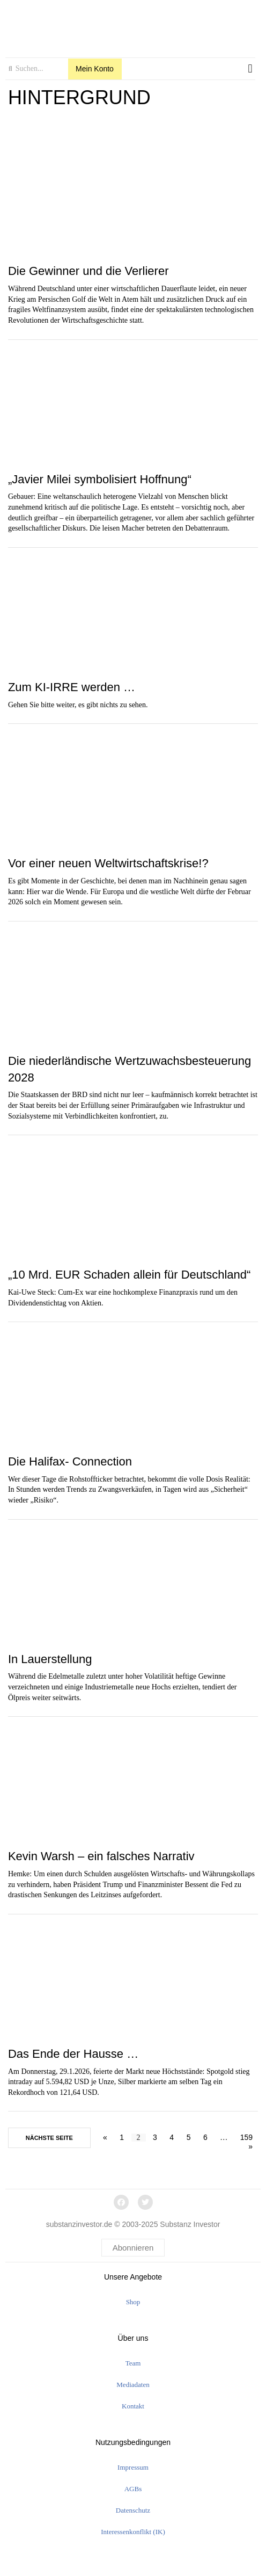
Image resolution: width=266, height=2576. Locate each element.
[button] (250, 69)
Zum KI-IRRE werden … (71, 687)
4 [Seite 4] (171, 2137)
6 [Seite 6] (205, 2137)
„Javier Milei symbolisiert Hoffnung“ (99, 479)
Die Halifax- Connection (70, 1461)
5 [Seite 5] (189, 2137)
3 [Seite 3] (155, 2137)
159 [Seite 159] (246, 2137)
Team (133, 2363)
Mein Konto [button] (95, 68)
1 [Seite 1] (122, 2137)
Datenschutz (133, 2510)
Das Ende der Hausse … (73, 2053)
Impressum (133, 2467)
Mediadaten (132, 2385)
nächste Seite (49, 2138)
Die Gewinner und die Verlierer (88, 271)
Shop (133, 2302)
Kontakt (133, 2406)
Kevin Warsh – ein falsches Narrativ (101, 1856)
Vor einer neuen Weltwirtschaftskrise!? (108, 863)
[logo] (130, 25)
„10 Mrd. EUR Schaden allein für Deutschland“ (129, 1274)
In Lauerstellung (50, 1659)
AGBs (133, 2489)
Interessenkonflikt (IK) (133, 2532)
